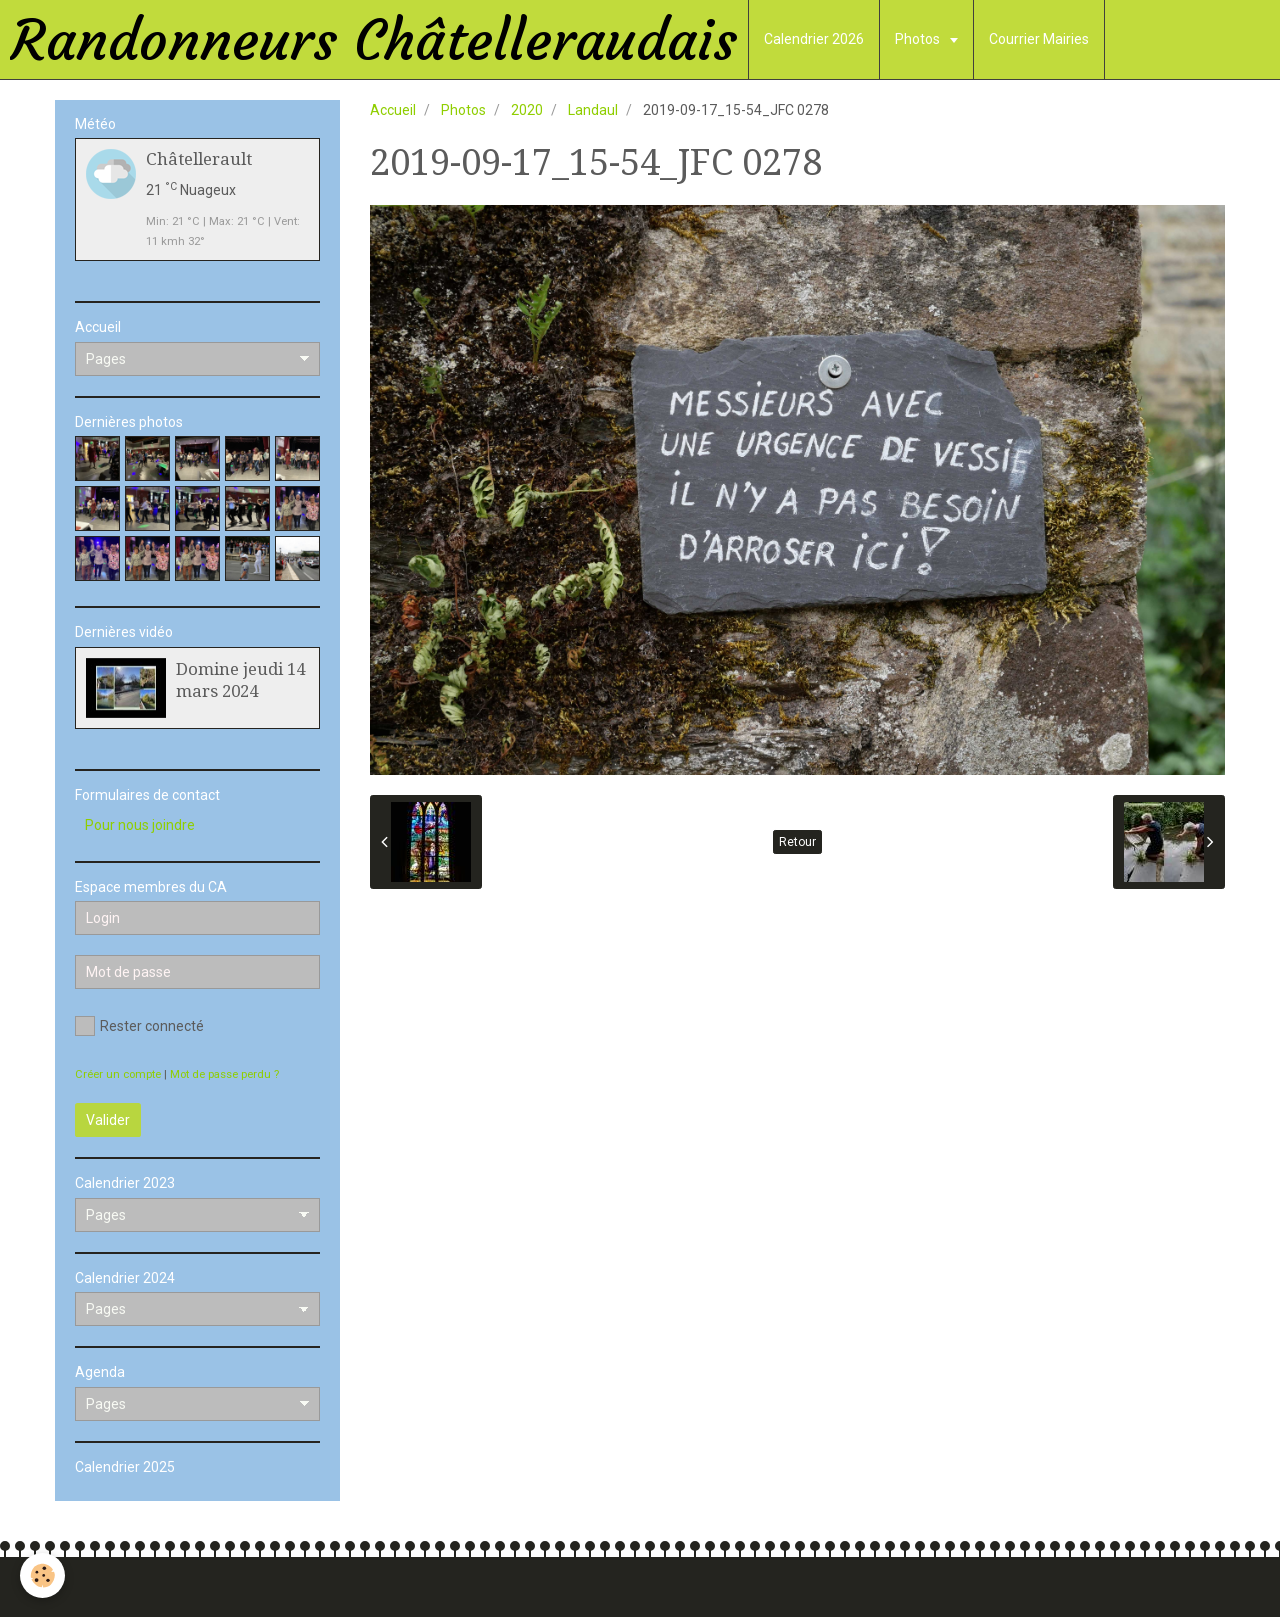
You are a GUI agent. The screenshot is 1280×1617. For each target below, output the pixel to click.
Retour (797, 842)
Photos (919, 39)
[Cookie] (42, 1575)
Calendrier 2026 (814, 39)
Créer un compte (118, 1074)
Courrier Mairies (1039, 39)
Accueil (393, 110)
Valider (108, 1120)
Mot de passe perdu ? (224, 1074)
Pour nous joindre (140, 825)
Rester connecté (139, 1026)
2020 (527, 110)
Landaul (593, 110)
